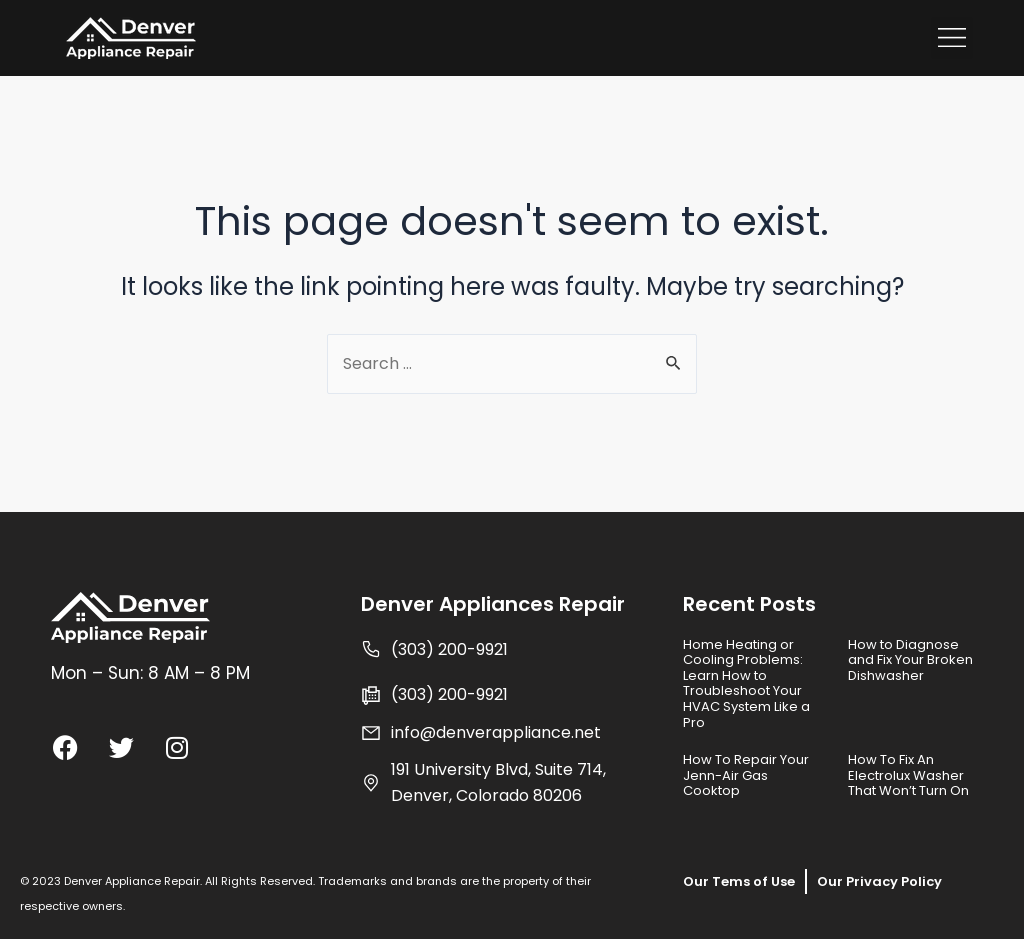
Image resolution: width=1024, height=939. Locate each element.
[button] (952, 38)
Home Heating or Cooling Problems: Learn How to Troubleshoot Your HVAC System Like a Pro (746, 683)
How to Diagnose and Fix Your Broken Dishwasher (910, 660)
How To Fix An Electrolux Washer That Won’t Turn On (908, 775)
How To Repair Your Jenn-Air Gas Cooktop (746, 775)
